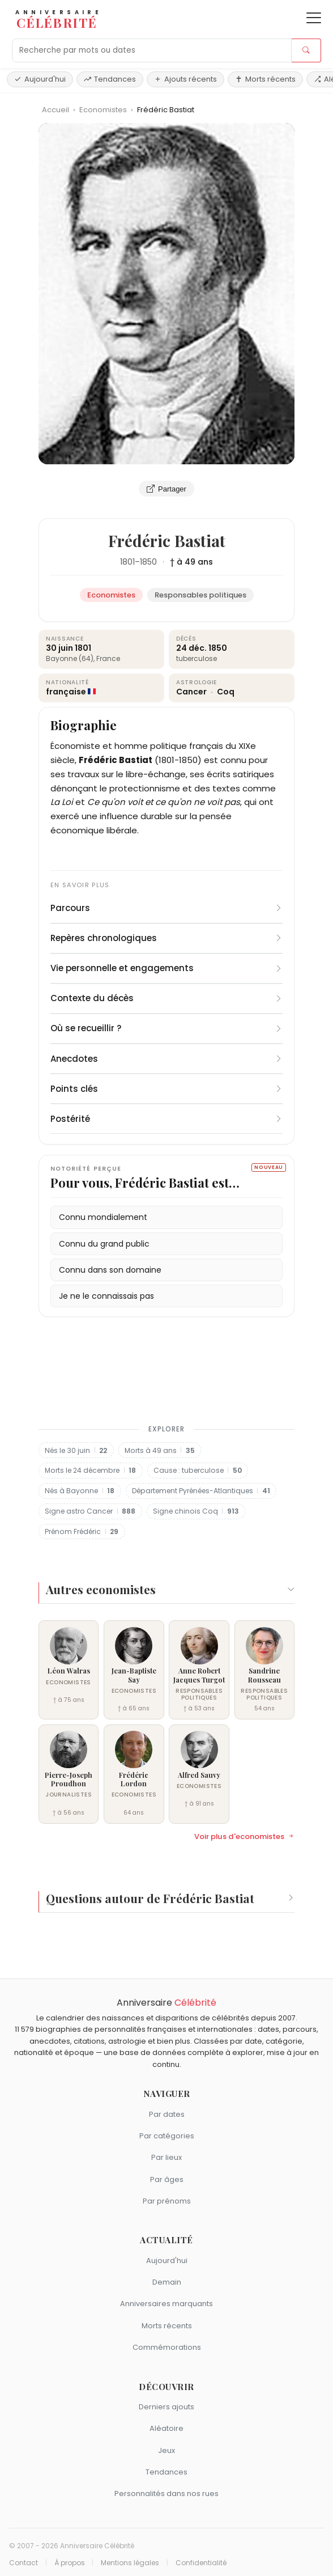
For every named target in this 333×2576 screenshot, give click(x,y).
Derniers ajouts (166, 2407)
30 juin (59, 648)
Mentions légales (130, 2563)
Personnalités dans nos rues (166, 2493)
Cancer (192, 691)
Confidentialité (201, 2563)
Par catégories (166, 2136)
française (66, 691)
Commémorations (167, 2347)
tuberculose (196, 658)
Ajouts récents (185, 79)
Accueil (55, 109)
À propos (69, 2563)
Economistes (104, 109)
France (108, 658)
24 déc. (191, 648)
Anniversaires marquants (166, 2303)
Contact (23, 2563)
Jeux (166, 2450)
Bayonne (61, 658)
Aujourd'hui (40, 79)
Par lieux (166, 2157)
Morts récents (265, 79)
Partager (166, 488)
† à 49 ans (191, 561)
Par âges (166, 2179)
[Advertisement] (166, 1368)
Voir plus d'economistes (244, 1836)
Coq (225, 691)
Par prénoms (167, 2201)
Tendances (110, 79)
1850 (148, 561)
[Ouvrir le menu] (313, 17)
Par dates (167, 2114)
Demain (166, 2282)
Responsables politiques (200, 595)
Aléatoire (166, 2428)
